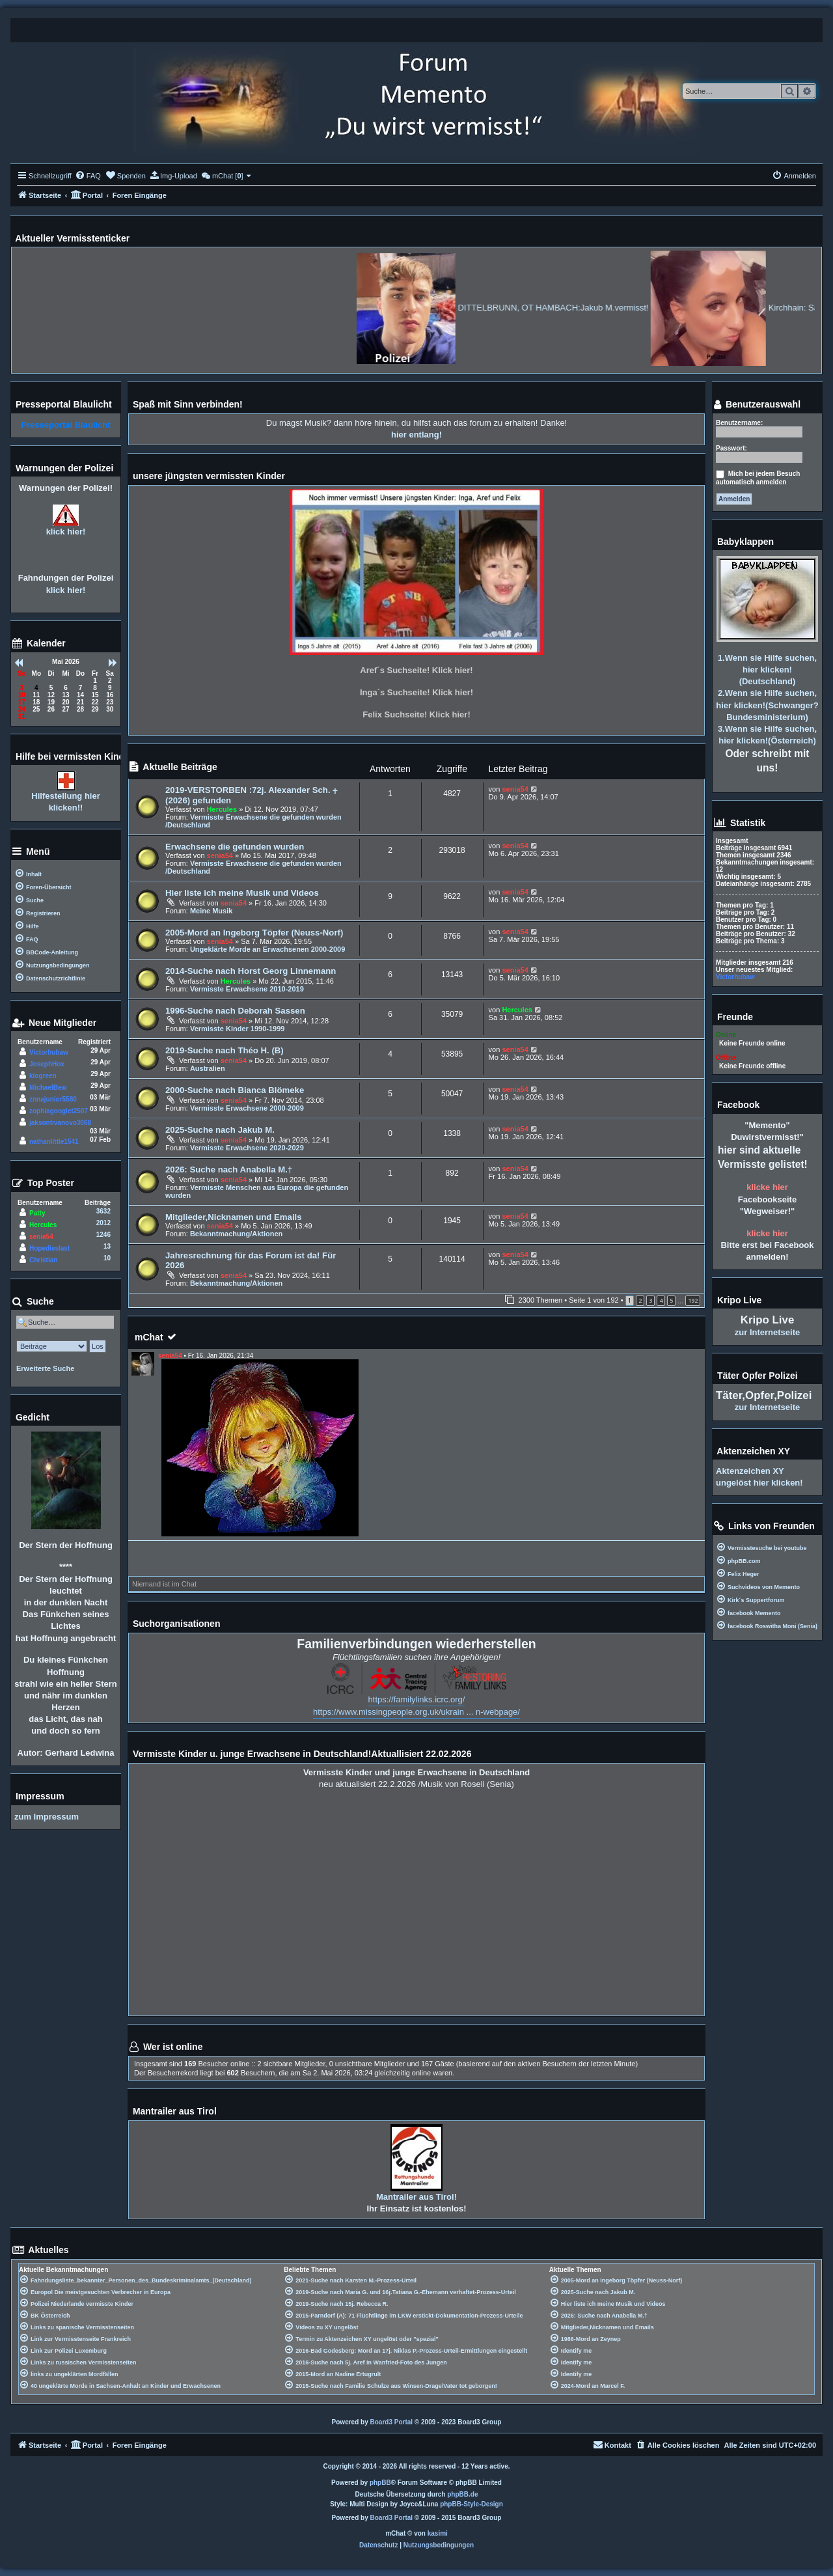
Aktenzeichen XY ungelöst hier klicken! (759, 1477)
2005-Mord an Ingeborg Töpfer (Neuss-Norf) (254, 932)
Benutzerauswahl (756, 405)
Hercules (222, 809)
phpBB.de (462, 2494)
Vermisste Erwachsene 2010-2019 (247, 989)
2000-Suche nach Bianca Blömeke (234, 1090)
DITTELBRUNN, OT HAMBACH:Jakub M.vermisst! (609, 307)
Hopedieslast (49, 1248)
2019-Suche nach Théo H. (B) (224, 1050)
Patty (37, 1213)
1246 (103, 1234)
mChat (149, 1337)
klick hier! (66, 531)
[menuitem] (88, 176)
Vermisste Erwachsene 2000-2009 (247, 1108)
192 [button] (693, 1300)
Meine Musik (211, 911)
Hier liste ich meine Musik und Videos (242, 893)
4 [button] (660, 1300)
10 (107, 1258)
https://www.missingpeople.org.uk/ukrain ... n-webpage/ (416, 1712)
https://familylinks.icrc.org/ (416, 1699)
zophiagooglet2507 (58, 1111)
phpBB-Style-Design (471, 2504)
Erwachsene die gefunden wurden (234, 847)
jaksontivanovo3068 (60, 1122)
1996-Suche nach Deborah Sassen (235, 1011)
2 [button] (640, 1300)
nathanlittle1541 (54, 1141)
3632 (103, 1211)
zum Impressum (46, 1816)
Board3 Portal (391, 2422)
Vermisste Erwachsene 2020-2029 (247, 1148)
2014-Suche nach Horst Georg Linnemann (250, 971)
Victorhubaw (48, 1052)
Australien (207, 1068)
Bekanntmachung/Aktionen (236, 1234)
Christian (43, 1260)
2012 (103, 1222)
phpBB (380, 2482)
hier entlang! (416, 434)
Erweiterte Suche (45, 1368)
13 (107, 1246)
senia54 (515, 789)
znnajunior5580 (53, 1099)
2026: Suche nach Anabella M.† (228, 1169)
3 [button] (650, 1300)
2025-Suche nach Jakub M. (220, 1130)
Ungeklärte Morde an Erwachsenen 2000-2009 (267, 949)
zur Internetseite (767, 1332)
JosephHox (46, 1064)
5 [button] (671, 1300)
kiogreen (43, 1075)
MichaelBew (47, 1087)
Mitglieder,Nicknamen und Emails (233, 1217)
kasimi (438, 2533)
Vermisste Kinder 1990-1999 (237, 1028)
